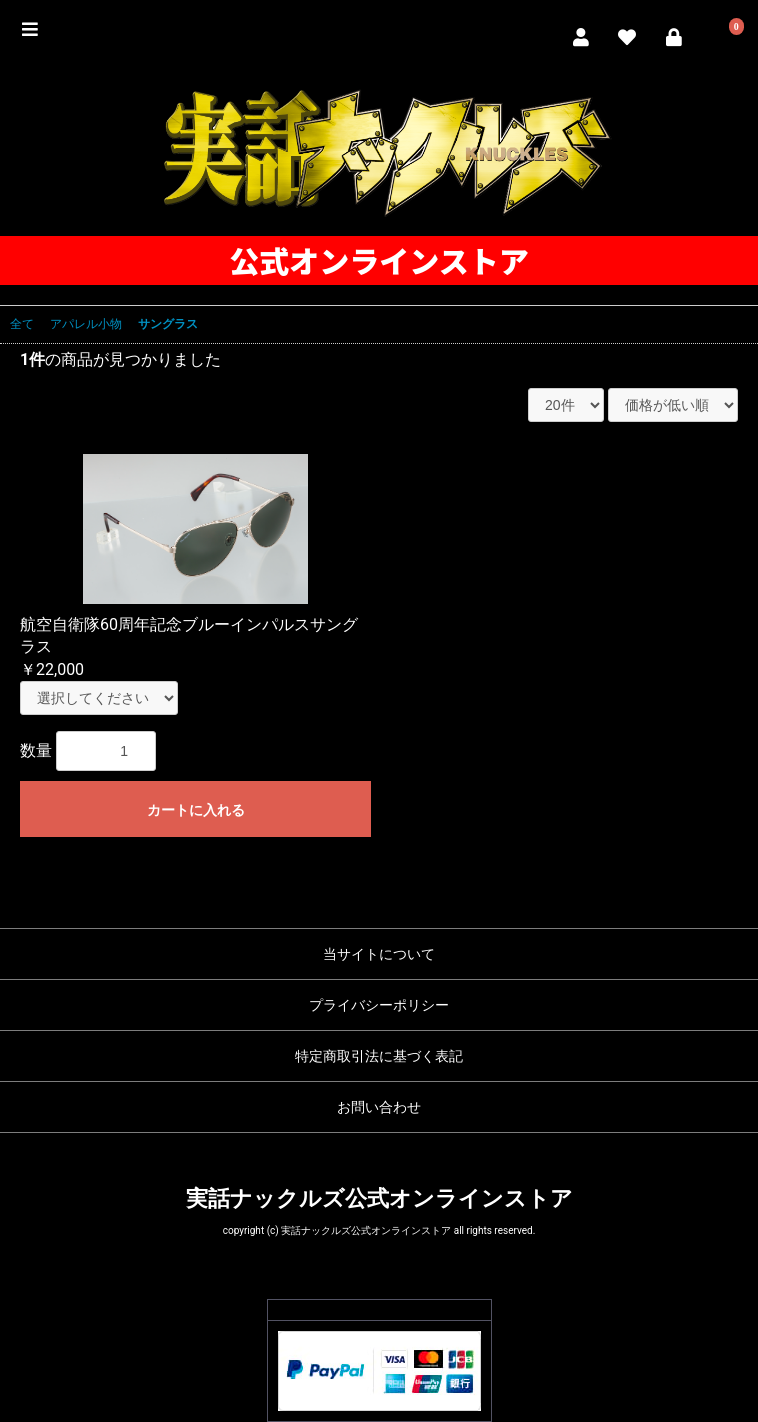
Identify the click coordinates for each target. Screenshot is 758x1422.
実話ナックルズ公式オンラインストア (379, 1198)
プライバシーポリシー (379, 1005)
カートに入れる (196, 810)
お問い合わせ (379, 1107)
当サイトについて (379, 954)
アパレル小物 (86, 324)
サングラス (168, 324)
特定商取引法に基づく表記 (379, 1056)
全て (22, 324)
